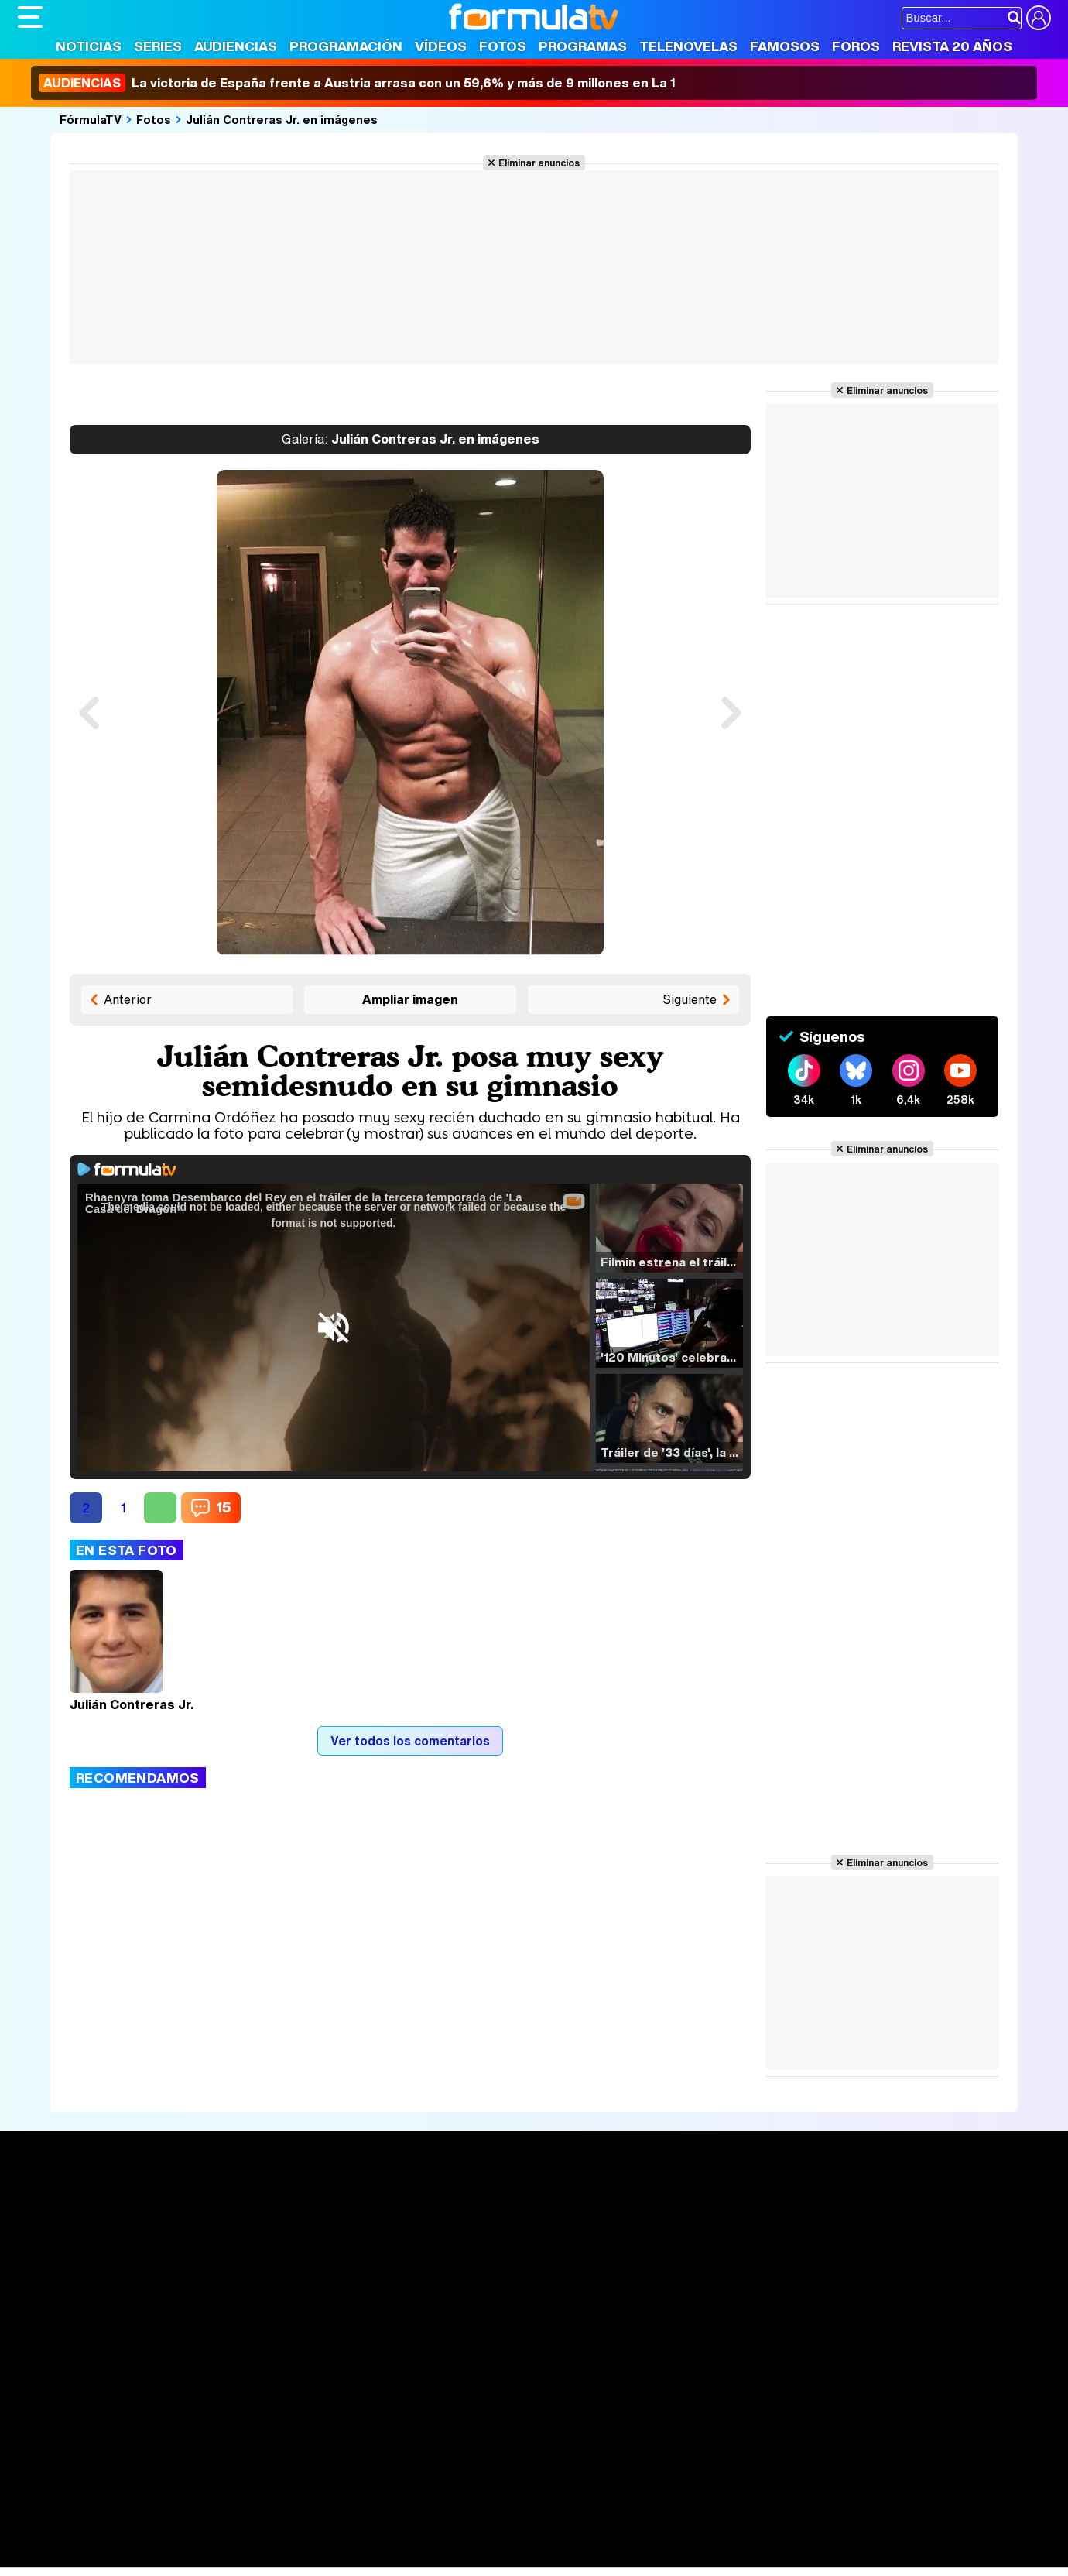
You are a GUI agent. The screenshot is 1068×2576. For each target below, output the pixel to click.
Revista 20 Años (952, 46)
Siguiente (689, 999)
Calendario (260, 2223)
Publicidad (541, 2386)
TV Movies (259, 2255)
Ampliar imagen (410, 999)
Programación (345, 46)
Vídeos (441, 46)
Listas (246, 2239)
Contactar (603, 2386)
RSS (650, 2386)
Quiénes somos (61, 2386)
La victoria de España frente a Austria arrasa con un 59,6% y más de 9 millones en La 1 (357, 83)
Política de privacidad (233, 2386)
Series (158, 46)
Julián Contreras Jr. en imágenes (282, 119)
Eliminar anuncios (539, 163)
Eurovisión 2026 (683, 2251)
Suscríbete (879, 2262)
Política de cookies (346, 2386)
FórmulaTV (91, 119)
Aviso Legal (140, 2386)
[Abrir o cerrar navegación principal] (30, 17)
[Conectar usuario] (1038, 17)
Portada (55, 2205)
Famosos (785, 46)
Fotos (502, 46)
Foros (856, 46)
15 (223, 1507)
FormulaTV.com (60, 2414)
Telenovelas (688, 46)
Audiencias (235, 46)
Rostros (869, 2205)
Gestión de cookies (455, 2386)
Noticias (89, 46)
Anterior (128, 999)
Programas (583, 46)
